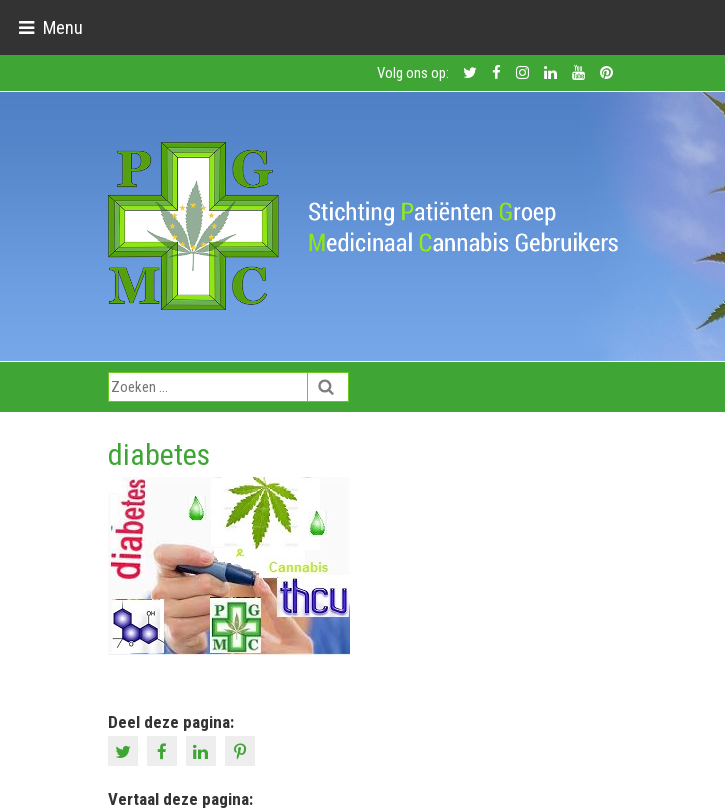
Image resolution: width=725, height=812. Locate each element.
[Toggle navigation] (50, 27)
